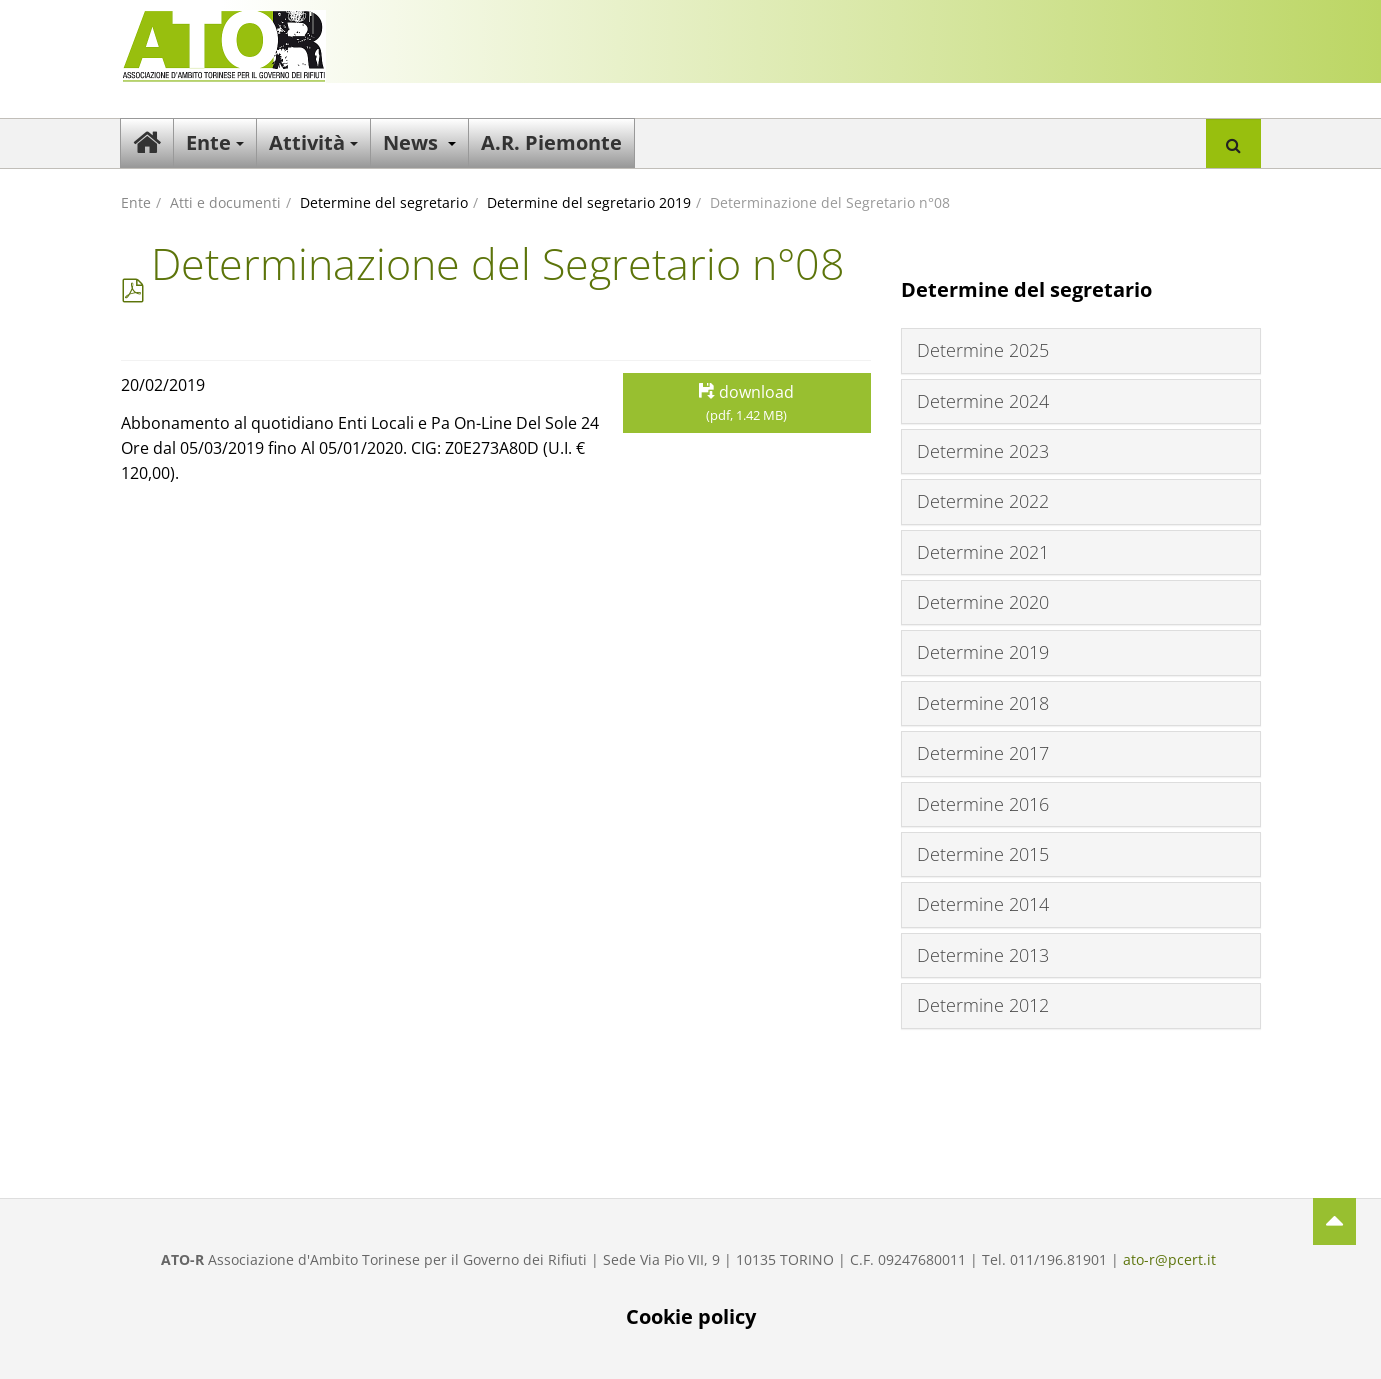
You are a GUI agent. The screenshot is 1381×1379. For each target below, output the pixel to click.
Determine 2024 (983, 401)
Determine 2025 (983, 350)
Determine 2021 (983, 552)
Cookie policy (691, 1316)
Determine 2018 (983, 703)
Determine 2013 (983, 955)
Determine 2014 (983, 904)
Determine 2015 (983, 854)
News (419, 142)
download (747, 403)
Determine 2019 (983, 652)
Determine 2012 (983, 1005)
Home (147, 143)
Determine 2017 (983, 753)
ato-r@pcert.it (1169, 1259)
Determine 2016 (983, 804)
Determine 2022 (983, 501)
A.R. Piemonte (551, 142)
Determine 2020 (983, 602)
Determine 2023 (983, 451)
